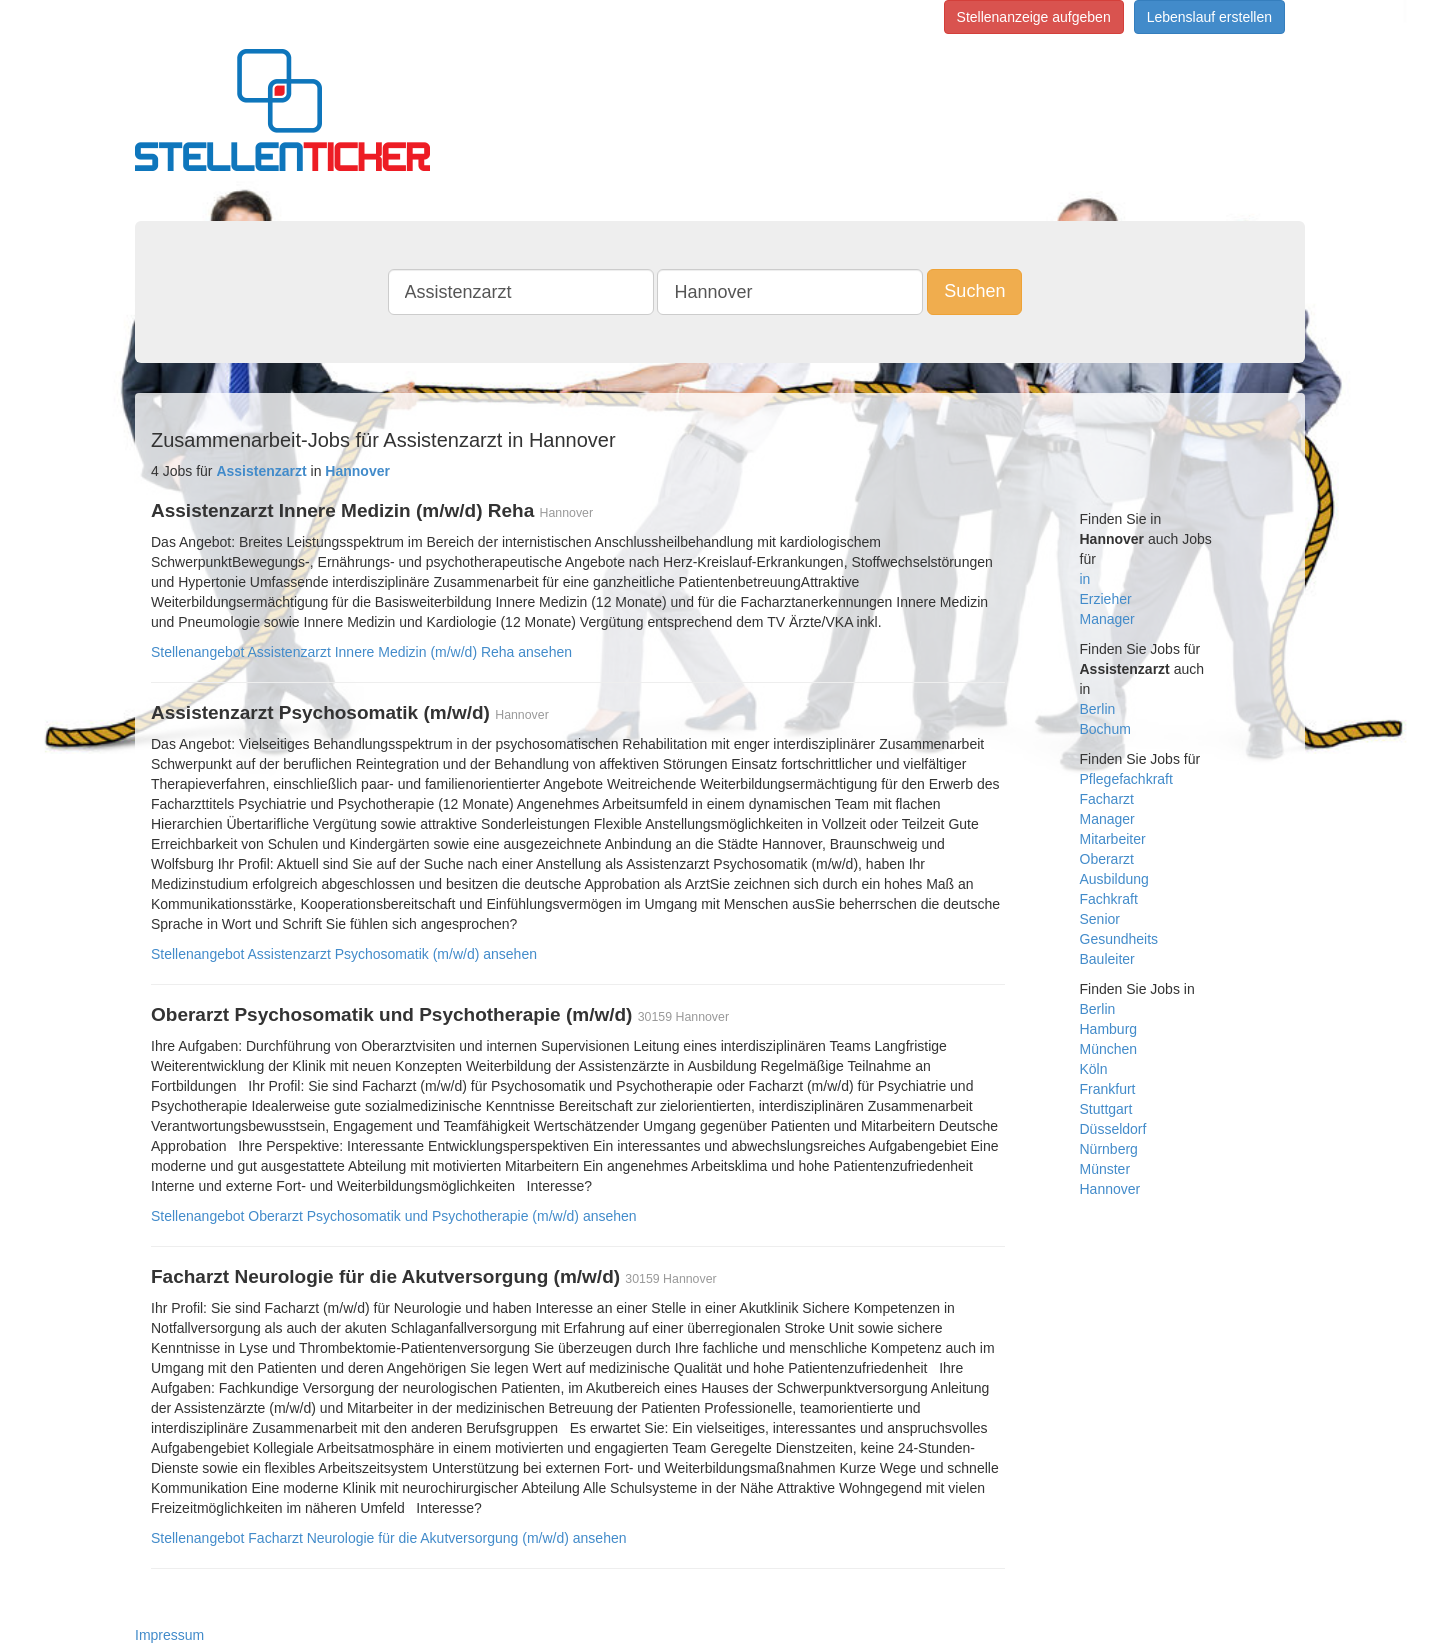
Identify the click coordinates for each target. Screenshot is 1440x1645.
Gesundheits (1119, 939)
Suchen (974, 291)
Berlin (1098, 709)
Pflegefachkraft (1126, 779)
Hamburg (1109, 1029)
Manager (1107, 619)
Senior (1100, 919)
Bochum (1105, 729)
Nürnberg (1109, 1149)
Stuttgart (1106, 1109)
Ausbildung (1114, 879)
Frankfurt (1108, 1089)
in (1085, 579)
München (1109, 1049)
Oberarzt (1107, 859)
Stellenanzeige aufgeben (1034, 17)
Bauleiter (1107, 959)
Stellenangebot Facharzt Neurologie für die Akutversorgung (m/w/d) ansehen (389, 1538)
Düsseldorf (1113, 1129)
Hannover (1110, 1189)
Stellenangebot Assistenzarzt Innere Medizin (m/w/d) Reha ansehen (361, 652)
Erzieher (1106, 599)
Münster (1105, 1169)
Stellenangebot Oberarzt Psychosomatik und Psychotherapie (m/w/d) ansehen (394, 1216)
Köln (1094, 1069)
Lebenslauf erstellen (1209, 17)
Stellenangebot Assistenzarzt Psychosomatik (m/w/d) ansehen (344, 954)
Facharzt (1107, 799)
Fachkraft (1109, 899)
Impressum (169, 1635)
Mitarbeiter (1113, 839)
